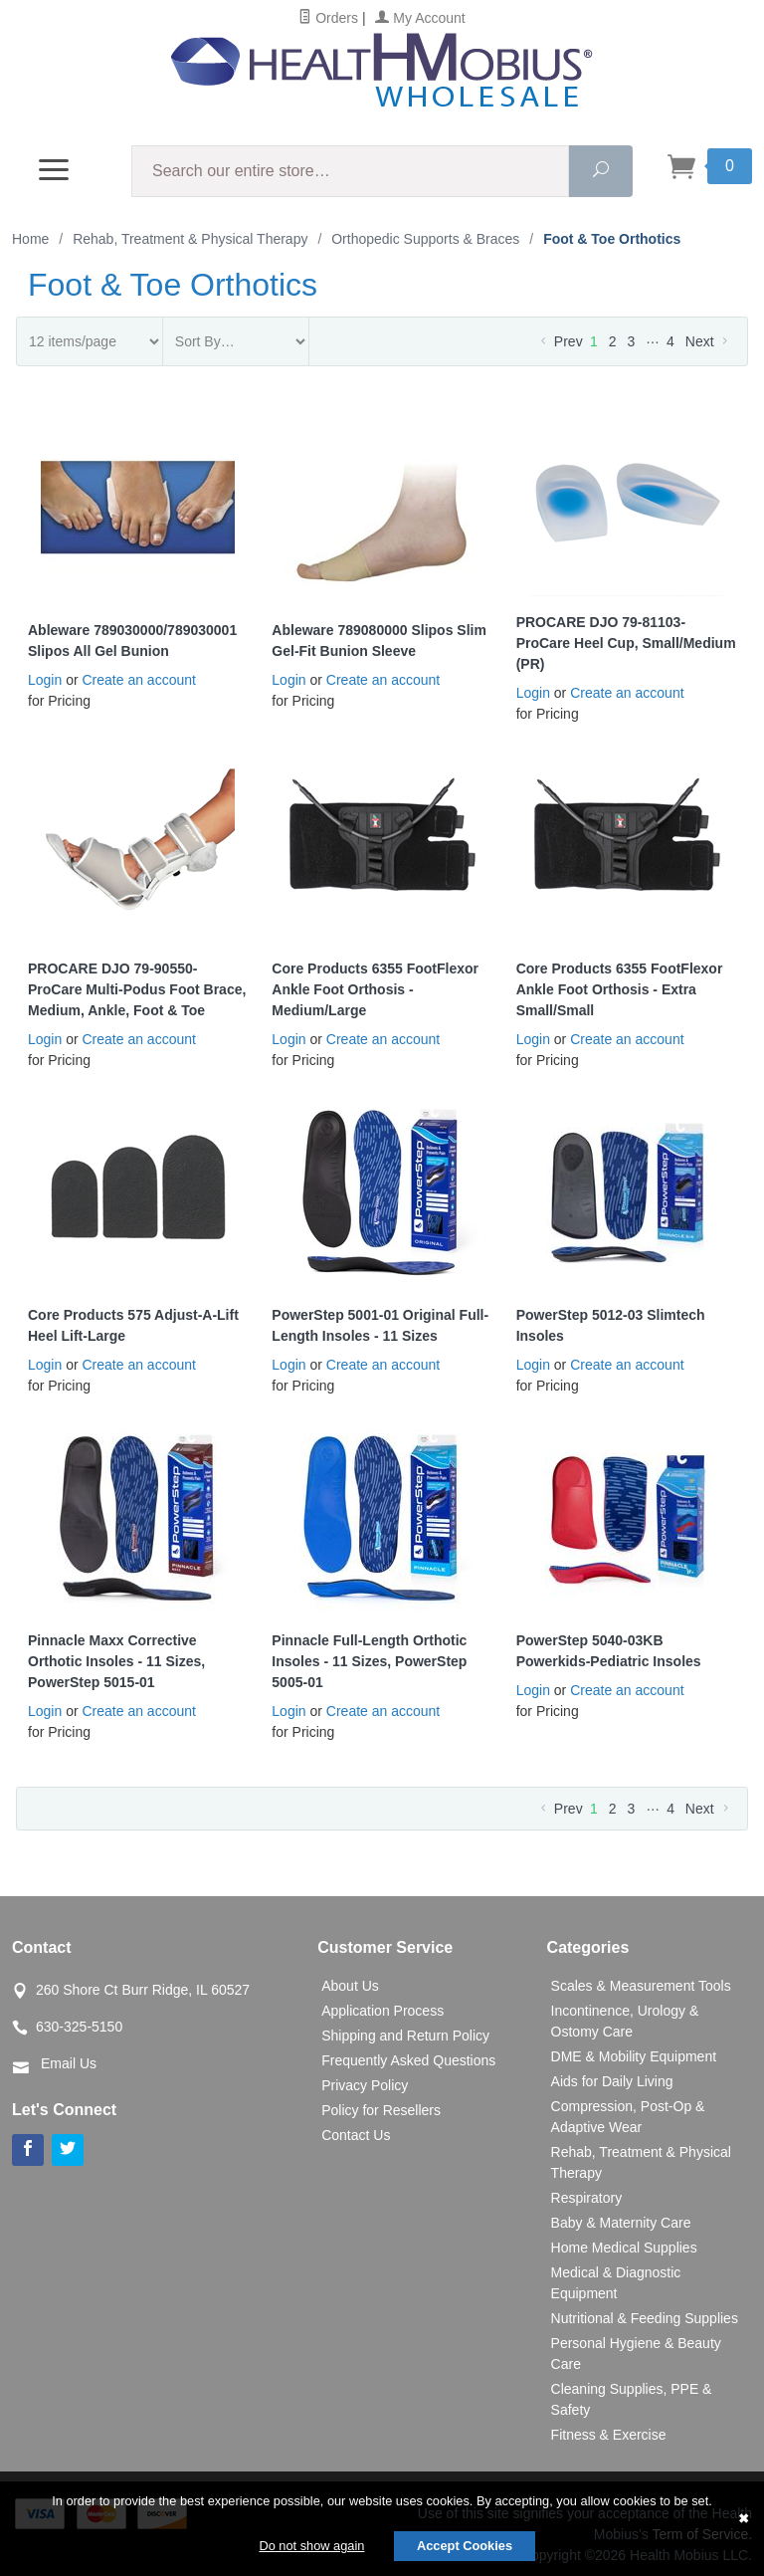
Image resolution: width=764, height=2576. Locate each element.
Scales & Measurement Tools (641, 1986)
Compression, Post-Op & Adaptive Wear (628, 2116)
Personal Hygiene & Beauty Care (636, 2353)
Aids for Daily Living (612, 2081)
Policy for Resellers (381, 2110)
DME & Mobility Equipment (634, 2056)
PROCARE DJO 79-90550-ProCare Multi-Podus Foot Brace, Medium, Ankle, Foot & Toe (137, 989)
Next (708, 341)
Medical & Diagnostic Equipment (616, 2282)
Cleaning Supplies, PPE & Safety (631, 2399)
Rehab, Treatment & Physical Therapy (641, 2162)
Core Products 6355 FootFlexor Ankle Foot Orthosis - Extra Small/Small (619, 989)
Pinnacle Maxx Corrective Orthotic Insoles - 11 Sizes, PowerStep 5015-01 (116, 1661)
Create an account (139, 680)
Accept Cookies (464, 2545)
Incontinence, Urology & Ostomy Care (625, 2021)
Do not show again (311, 2545)
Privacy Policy (364, 2085)
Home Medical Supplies (624, 2247)
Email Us (68, 2063)
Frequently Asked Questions (408, 2060)
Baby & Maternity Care (621, 2223)
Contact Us (355, 2135)
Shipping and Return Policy (405, 2035)
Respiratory (587, 2198)
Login (45, 680)
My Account (420, 18)
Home (30, 239)
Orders (328, 18)
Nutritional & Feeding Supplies (644, 2318)
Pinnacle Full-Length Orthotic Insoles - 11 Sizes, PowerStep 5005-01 (369, 1661)
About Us (350, 1986)
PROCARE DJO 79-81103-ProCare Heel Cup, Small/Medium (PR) (626, 643)
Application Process (382, 2011)
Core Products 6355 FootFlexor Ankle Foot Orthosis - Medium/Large (375, 989)
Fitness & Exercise (609, 2435)
